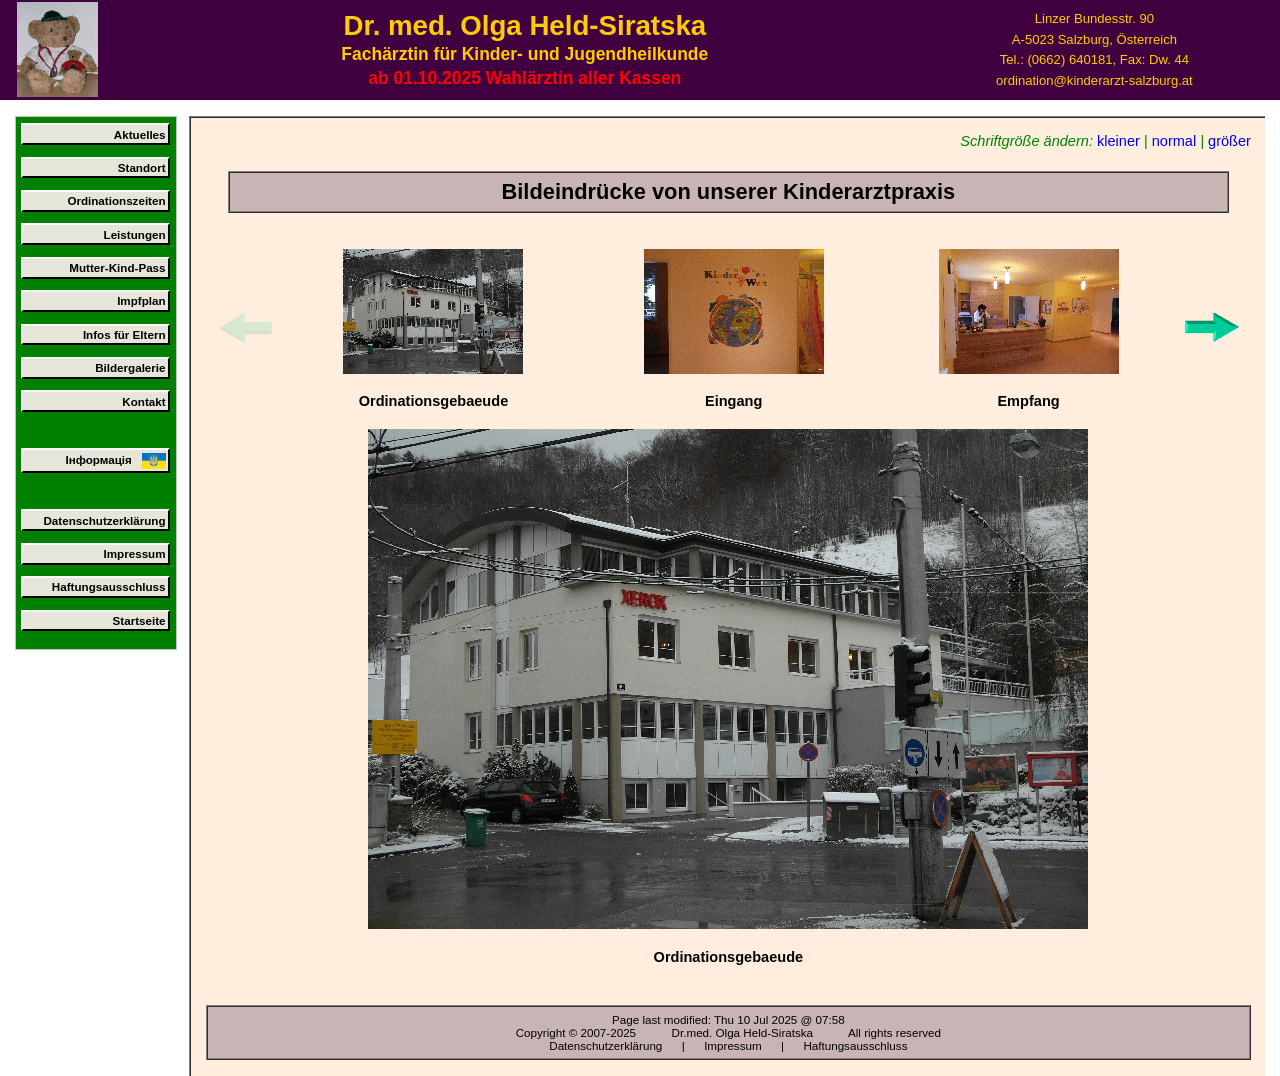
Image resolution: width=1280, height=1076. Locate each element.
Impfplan (141, 300)
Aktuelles (140, 134)
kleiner (1118, 141)
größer (1229, 141)
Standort (142, 167)
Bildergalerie (130, 367)
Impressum (135, 553)
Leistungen (135, 234)
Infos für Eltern (124, 334)
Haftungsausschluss (109, 586)
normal (1174, 141)
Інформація (115, 461)
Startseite (139, 620)
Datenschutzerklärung (104, 520)
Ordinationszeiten (116, 200)
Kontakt (143, 401)
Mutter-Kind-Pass (117, 267)
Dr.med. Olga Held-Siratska (743, 1032)
